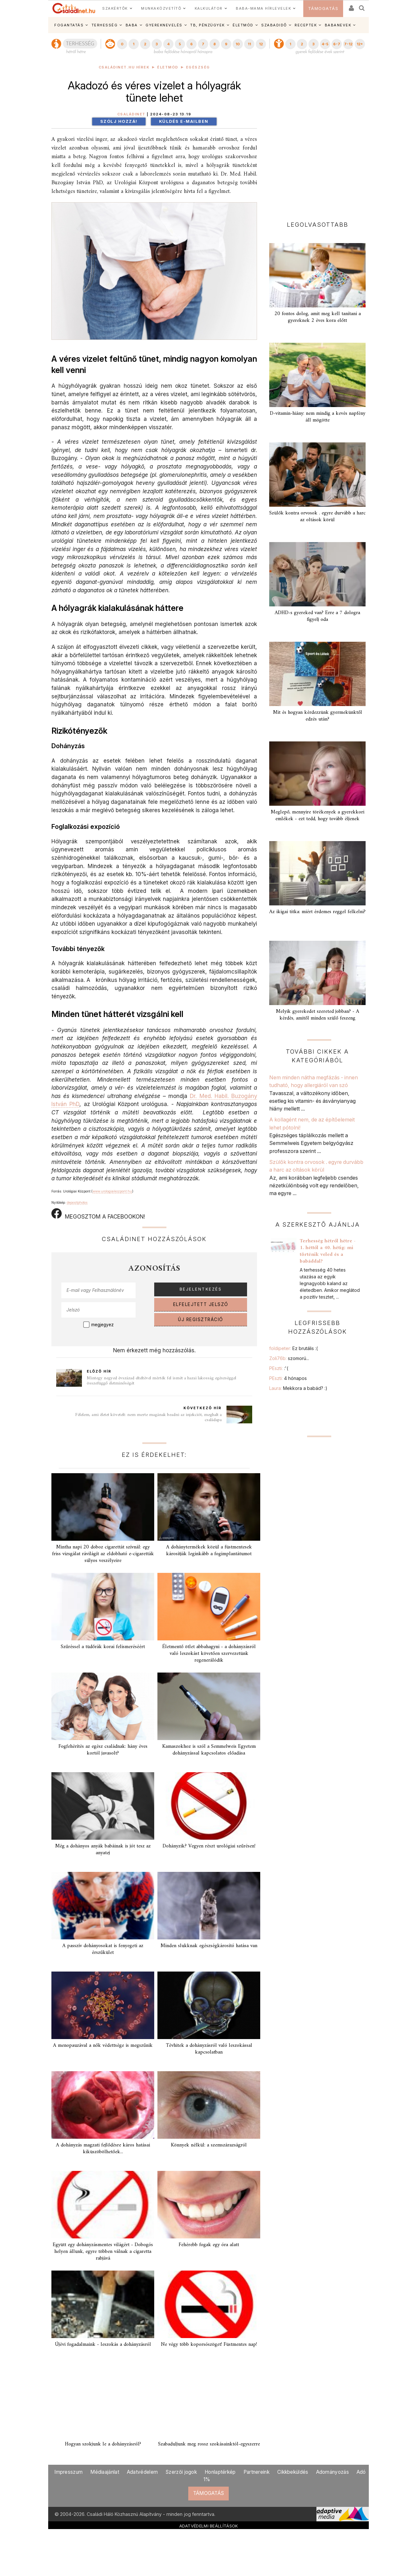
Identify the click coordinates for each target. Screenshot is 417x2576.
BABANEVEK (338, 25)
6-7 (336, 44)
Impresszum (68, 2472)
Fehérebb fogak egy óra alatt (209, 2244)
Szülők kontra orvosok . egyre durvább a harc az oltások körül (317, 516)
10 (237, 44)
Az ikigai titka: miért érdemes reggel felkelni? (317, 911)
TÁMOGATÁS (323, 8)
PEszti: (278, 1368)
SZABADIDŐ (274, 25)
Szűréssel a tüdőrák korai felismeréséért (103, 1646)
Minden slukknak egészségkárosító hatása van (209, 1945)
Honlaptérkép (220, 2472)
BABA (132, 25)
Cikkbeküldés (292, 2472)
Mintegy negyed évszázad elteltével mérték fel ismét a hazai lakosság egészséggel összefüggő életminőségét (161, 1380)
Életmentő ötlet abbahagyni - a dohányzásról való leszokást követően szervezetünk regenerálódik (209, 1653)
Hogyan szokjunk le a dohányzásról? (103, 2444)
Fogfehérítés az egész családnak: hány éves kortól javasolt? (102, 1750)
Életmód (167, 67)
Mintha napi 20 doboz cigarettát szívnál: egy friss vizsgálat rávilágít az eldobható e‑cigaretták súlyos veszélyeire (103, 1554)
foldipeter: (293, 1348)
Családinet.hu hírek (124, 67)
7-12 (348, 44)
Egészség (198, 67)
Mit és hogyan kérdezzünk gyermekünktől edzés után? (317, 716)
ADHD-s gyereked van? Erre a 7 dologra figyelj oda (317, 616)
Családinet (131, 114)
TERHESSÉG (105, 25)
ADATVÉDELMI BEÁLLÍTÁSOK (208, 2525)
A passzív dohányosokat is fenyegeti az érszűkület (102, 1949)
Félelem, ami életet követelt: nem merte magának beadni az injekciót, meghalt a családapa (148, 1417)
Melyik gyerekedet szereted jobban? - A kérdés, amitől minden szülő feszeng (317, 1015)
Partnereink (257, 2472)
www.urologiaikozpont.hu (112, 1191)
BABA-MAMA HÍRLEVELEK (263, 8)
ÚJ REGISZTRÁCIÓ (200, 1319)
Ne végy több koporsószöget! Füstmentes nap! (209, 2344)
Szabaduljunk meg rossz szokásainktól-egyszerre (209, 2444)
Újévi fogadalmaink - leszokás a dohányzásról (103, 2344)
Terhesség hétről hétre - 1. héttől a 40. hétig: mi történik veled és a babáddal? (328, 1251)
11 (249, 44)
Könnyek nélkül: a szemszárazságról (209, 2145)
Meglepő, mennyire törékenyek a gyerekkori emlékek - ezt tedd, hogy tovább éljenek (317, 815)
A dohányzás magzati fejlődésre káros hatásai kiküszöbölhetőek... (103, 2148)
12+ (360, 44)
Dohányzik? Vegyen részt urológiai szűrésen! (209, 1846)
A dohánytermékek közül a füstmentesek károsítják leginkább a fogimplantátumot (209, 1550)
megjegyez (102, 1324)
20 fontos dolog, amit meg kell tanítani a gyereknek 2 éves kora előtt (317, 317)
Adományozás (332, 2472)
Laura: (298, 1388)
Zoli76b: (289, 1358)
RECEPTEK (306, 25)
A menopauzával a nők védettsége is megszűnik (103, 2045)
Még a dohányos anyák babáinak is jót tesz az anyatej (103, 1849)
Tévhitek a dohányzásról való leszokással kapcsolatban (209, 2049)
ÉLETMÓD (243, 25)
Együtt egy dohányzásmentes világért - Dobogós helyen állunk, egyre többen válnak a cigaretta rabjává (103, 2251)
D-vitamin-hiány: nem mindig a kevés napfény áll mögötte (317, 417)
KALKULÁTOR (209, 8)
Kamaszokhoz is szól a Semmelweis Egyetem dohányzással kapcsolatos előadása (209, 1750)
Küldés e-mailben (183, 121)
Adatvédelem (142, 2472)
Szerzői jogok (181, 2472)
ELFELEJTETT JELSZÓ (200, 1304)
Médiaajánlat (104, 2472)
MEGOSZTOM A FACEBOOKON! (98, 1214)
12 (261, 44)
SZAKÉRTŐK (115, 8)
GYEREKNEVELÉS (164, 25)
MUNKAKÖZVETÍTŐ (161, 8)
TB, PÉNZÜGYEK (207, 25)
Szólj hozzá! (119, 121)
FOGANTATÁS (69, 25)
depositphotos (77, 1202)
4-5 (325, 44)
